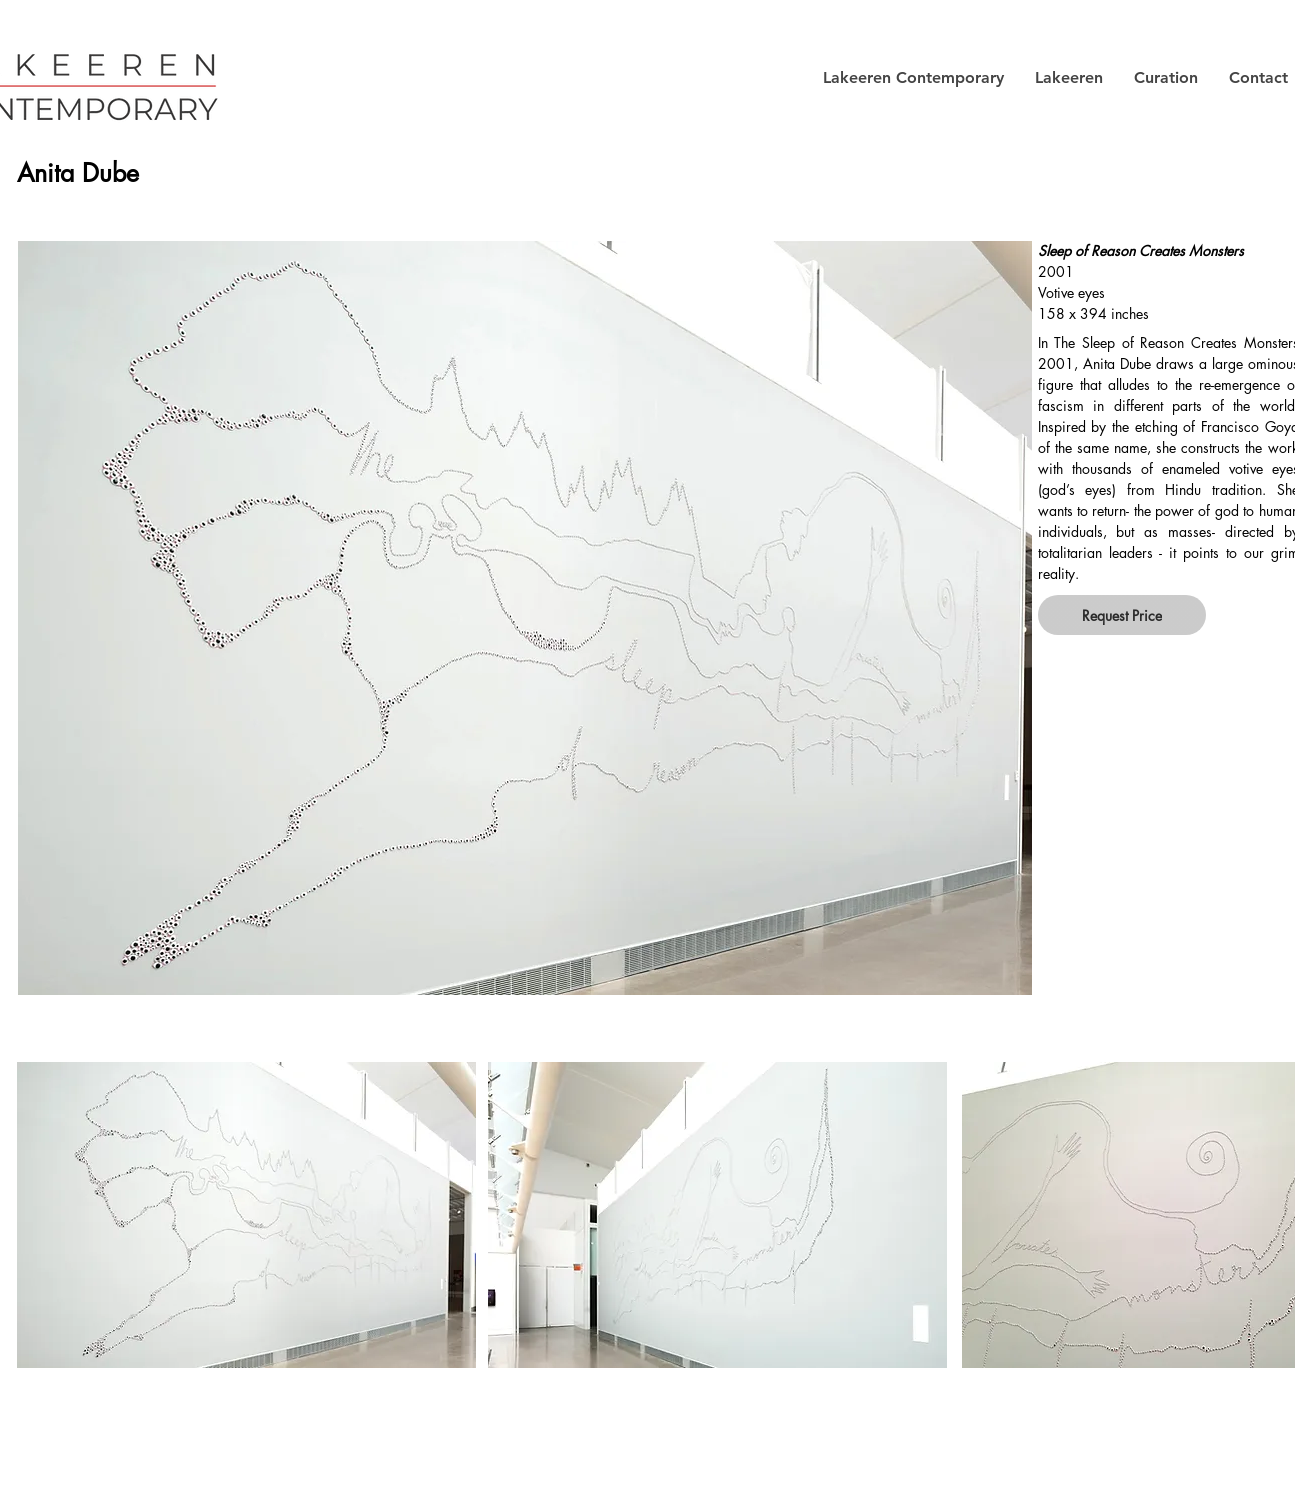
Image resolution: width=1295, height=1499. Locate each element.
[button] (913, 78)
